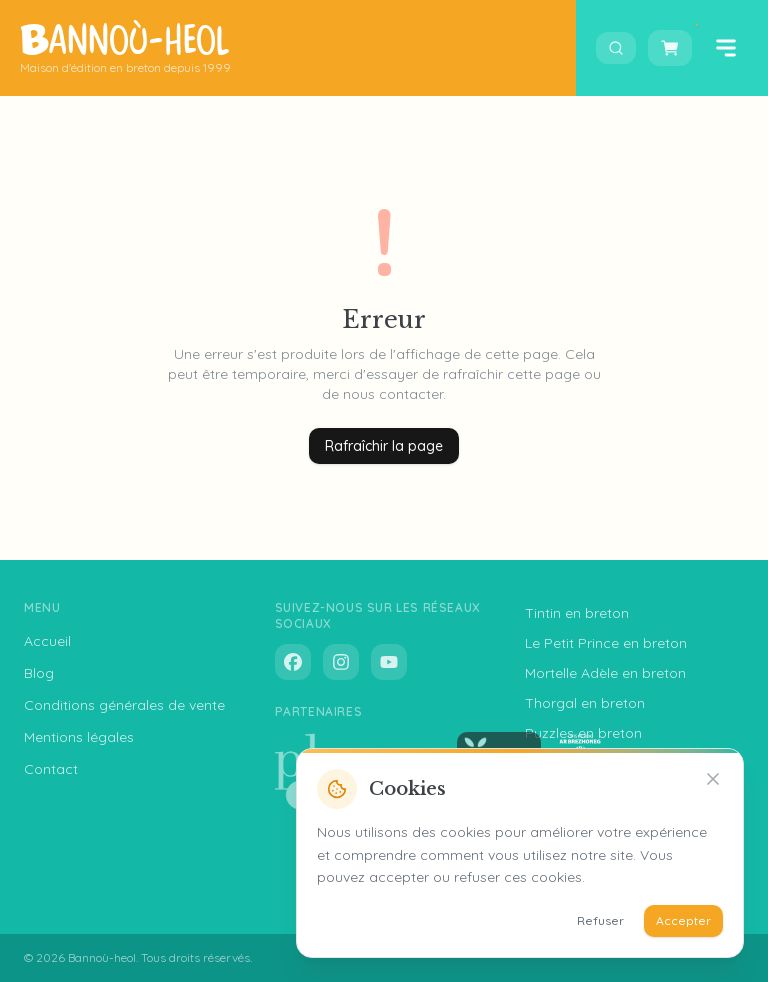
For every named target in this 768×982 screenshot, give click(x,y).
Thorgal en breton (585, 703)
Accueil (47, 641)
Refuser (600, 920)
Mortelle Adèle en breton (605, 673)
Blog (39, 673)
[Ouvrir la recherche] (616, 48)
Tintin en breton (577, 613)
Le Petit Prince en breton (606, 643)
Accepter (683, 920)
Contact (51, 769)
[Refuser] (713, 779)
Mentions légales (79, 737)
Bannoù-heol (102, 957)
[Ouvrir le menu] (726, 48)
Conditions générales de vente (124, 705)
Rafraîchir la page (384, 446)
